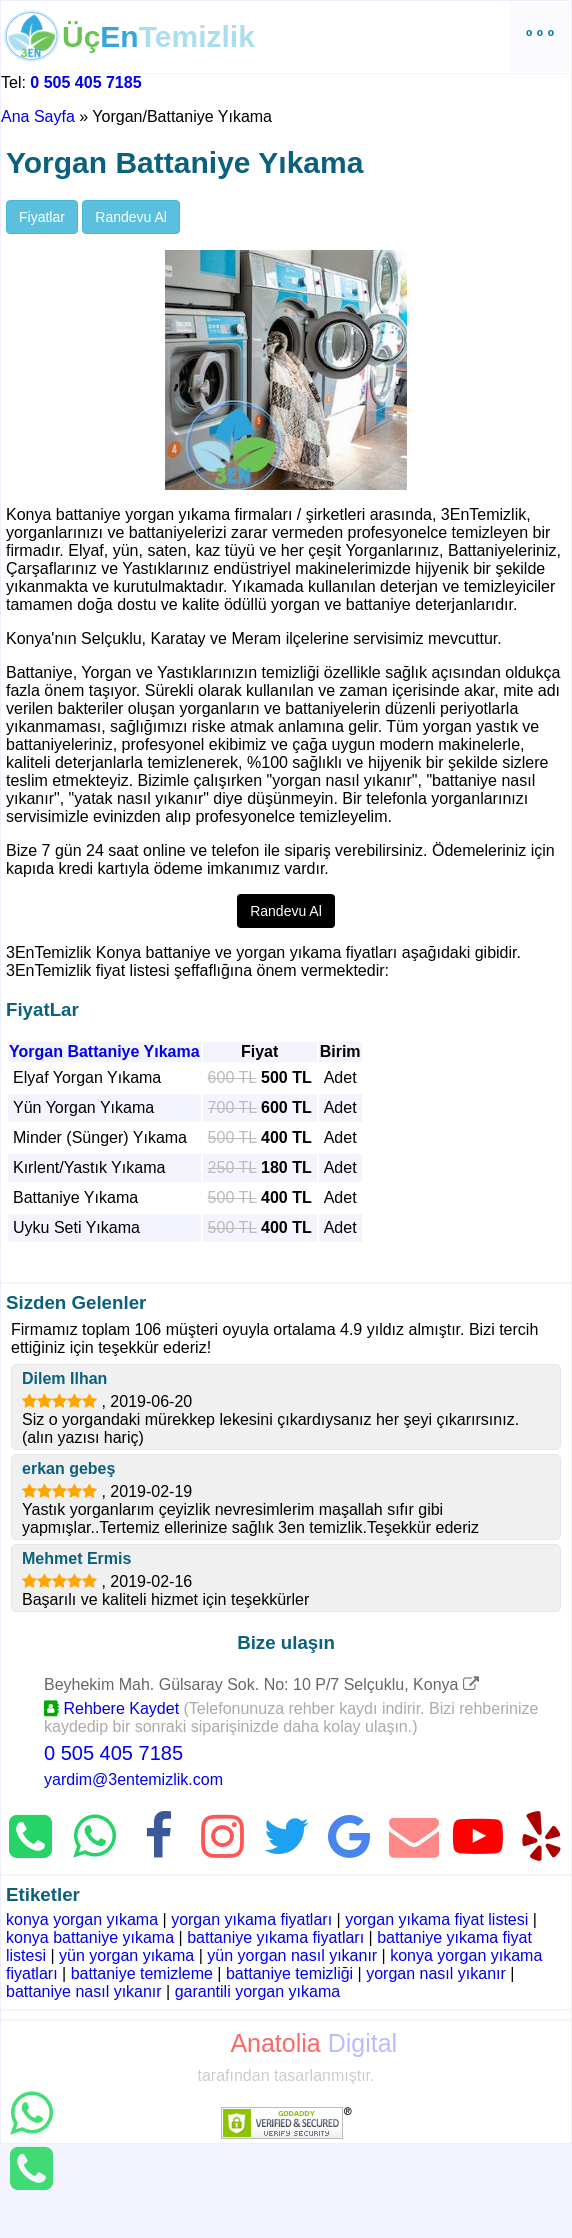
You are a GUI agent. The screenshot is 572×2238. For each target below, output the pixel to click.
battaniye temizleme (142, 1973)
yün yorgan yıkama (126, 1955)
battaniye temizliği (289, 1973)
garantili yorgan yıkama (257, 1991)
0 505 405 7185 (85, 82)
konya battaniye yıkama (90, 1937)
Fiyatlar (42, 217)
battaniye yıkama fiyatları (275, 1937)
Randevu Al (131, 217)
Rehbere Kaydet (111, 1708)
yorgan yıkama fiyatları (251, 1919)
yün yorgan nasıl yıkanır (292, 1955)
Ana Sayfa (38, 116)
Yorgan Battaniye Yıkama (104, 1051)
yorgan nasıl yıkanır (436, 1973)
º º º (540, 36)
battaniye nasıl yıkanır (84, 1991)
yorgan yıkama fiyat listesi (436, 1919)
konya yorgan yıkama (82, 1919)
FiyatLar (42, 1009)
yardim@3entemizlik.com (133, 1779)
